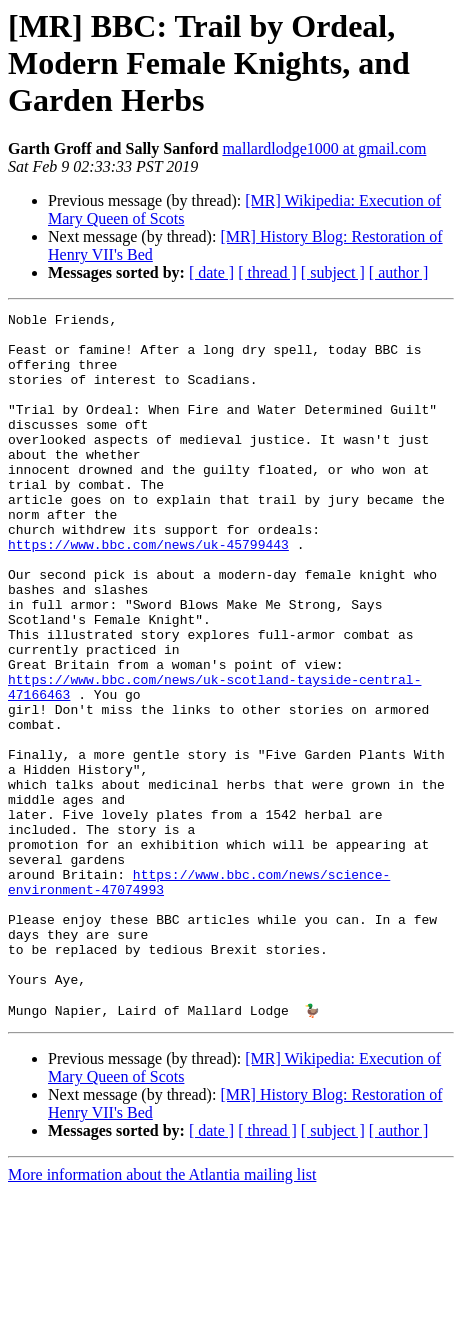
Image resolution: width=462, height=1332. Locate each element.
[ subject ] (333, 272)
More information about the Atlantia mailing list (162, 1314)
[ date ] (211, 272)
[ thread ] (267, 272)
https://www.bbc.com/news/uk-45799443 (148, 592)
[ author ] (399, 272)
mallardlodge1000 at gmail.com (324, 148)
